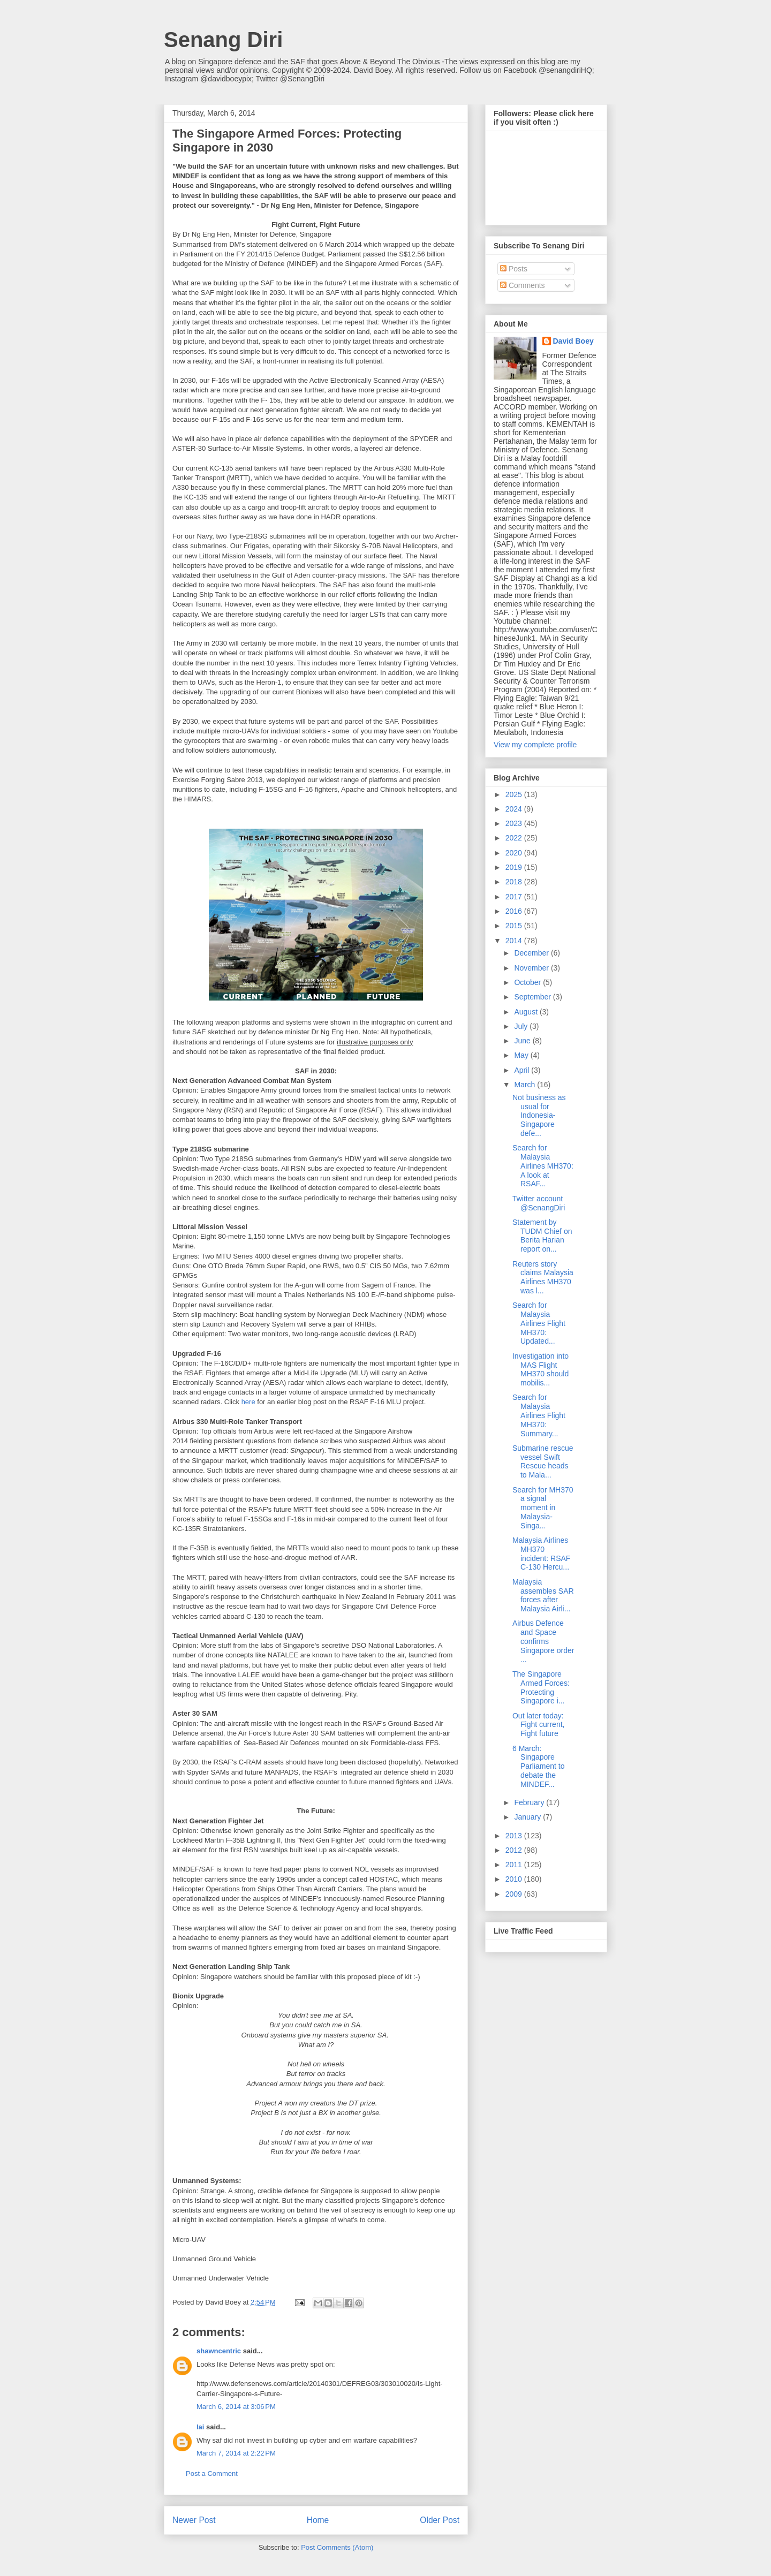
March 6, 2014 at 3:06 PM (236, 2407)
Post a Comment (212, 2473)
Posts (513, 268)
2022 (514, 838)
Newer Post (194, 2520)
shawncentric (218, 2351)
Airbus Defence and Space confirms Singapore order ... (543, 1641)
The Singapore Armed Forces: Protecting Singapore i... (541, 1687)
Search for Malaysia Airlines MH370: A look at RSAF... (542, 1165)
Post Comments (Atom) (337, 2547)
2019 (514, 867)
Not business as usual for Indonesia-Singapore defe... (539, 1115)
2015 (514, 925)
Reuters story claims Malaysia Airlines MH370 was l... (542, 1277)
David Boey (573, 341)
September (533, 996)
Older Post (439, 2520)
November (532, 968)
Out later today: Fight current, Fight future (538, 1724)
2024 (514, 809)
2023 (514, 823)
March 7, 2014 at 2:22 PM (236, 2453)
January (528, 1817)
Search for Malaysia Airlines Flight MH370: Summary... (538, 1415)
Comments (522, 285)
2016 (514, 911)
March (525, 1084)
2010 (514, 1879)
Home (318, 2520)
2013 (514, 1835)
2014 (514, 940)
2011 (514, 1864)
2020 (514, 852)
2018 (514, 881)
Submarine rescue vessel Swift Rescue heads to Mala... (542, 1461)
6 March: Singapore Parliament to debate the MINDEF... (538, 1766)
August (526, 1011)
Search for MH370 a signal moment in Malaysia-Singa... (542, 1508)
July (522, 1026)
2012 (514, 1850)
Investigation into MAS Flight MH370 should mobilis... (540, 1369)
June (523, 1040)
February (530, 1802)
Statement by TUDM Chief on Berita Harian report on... (542, 1235)
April (522, 1070)
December (532, 953)
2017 (514, 896)
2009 (514, 1894)
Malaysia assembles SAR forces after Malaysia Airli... (543, 1595)
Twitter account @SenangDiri (538, 1203)
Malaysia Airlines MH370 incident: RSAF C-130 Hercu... (541, 1553)
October (528, 982)
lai (200, 2427)
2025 (514, 794)
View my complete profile (535, 744)
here (248, 1402)
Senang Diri (223, 39)
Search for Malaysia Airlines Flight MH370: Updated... (538, 1323)
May (522, 1055)
